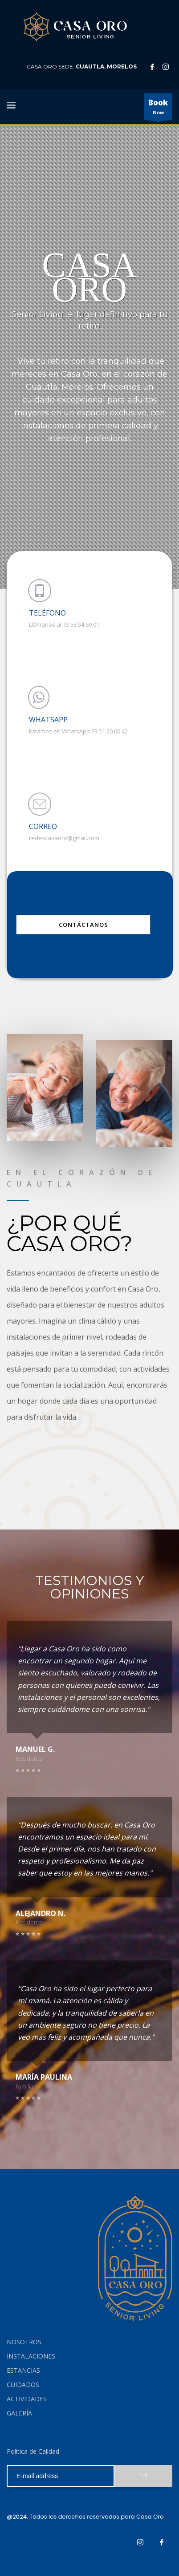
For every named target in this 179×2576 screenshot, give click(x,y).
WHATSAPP (48, 719)
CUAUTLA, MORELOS (106, 66)
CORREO (43, 826)
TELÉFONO (47, 613)
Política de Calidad (33, 2451)
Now (158, 108)
